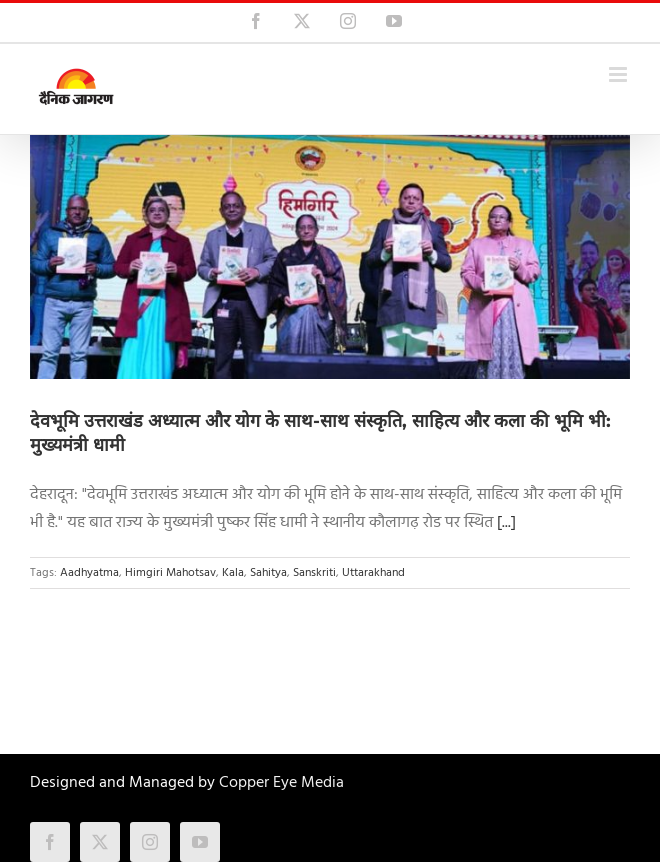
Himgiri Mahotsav (170, 573)
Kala (233, 573)
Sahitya (268, 573)
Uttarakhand (373, 573)
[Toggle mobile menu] (619, 74)
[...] (506, 523)
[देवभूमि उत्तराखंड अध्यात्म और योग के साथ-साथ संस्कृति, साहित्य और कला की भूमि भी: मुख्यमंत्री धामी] (330, 257)
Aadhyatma (89, 573)
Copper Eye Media (281, 783)
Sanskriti (314, 573)
